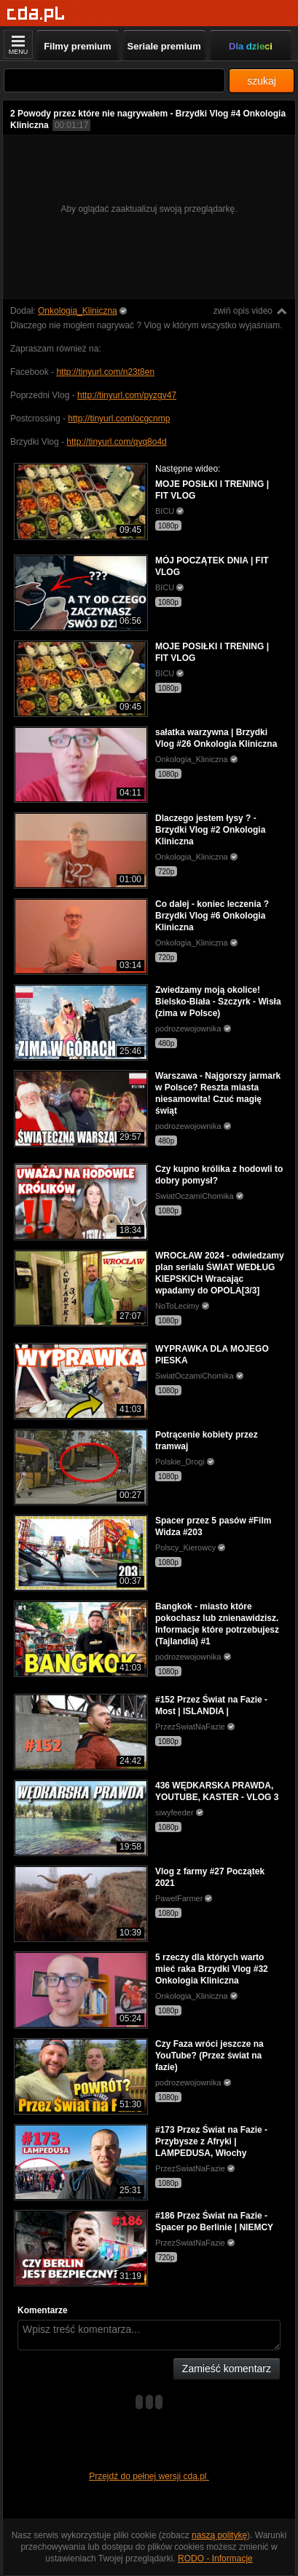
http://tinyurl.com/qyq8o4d (116, 442)
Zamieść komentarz (226, 2368)
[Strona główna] (36, 14)
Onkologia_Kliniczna (77, 311)
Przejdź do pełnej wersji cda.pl (149, 2476)
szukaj (261, 81)
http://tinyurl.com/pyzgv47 (126, 395)
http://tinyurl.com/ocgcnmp (119, 418)
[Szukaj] (114, 80)
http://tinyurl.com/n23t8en (105, 372)
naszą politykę (219, 2535)
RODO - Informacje (215, 2558)
